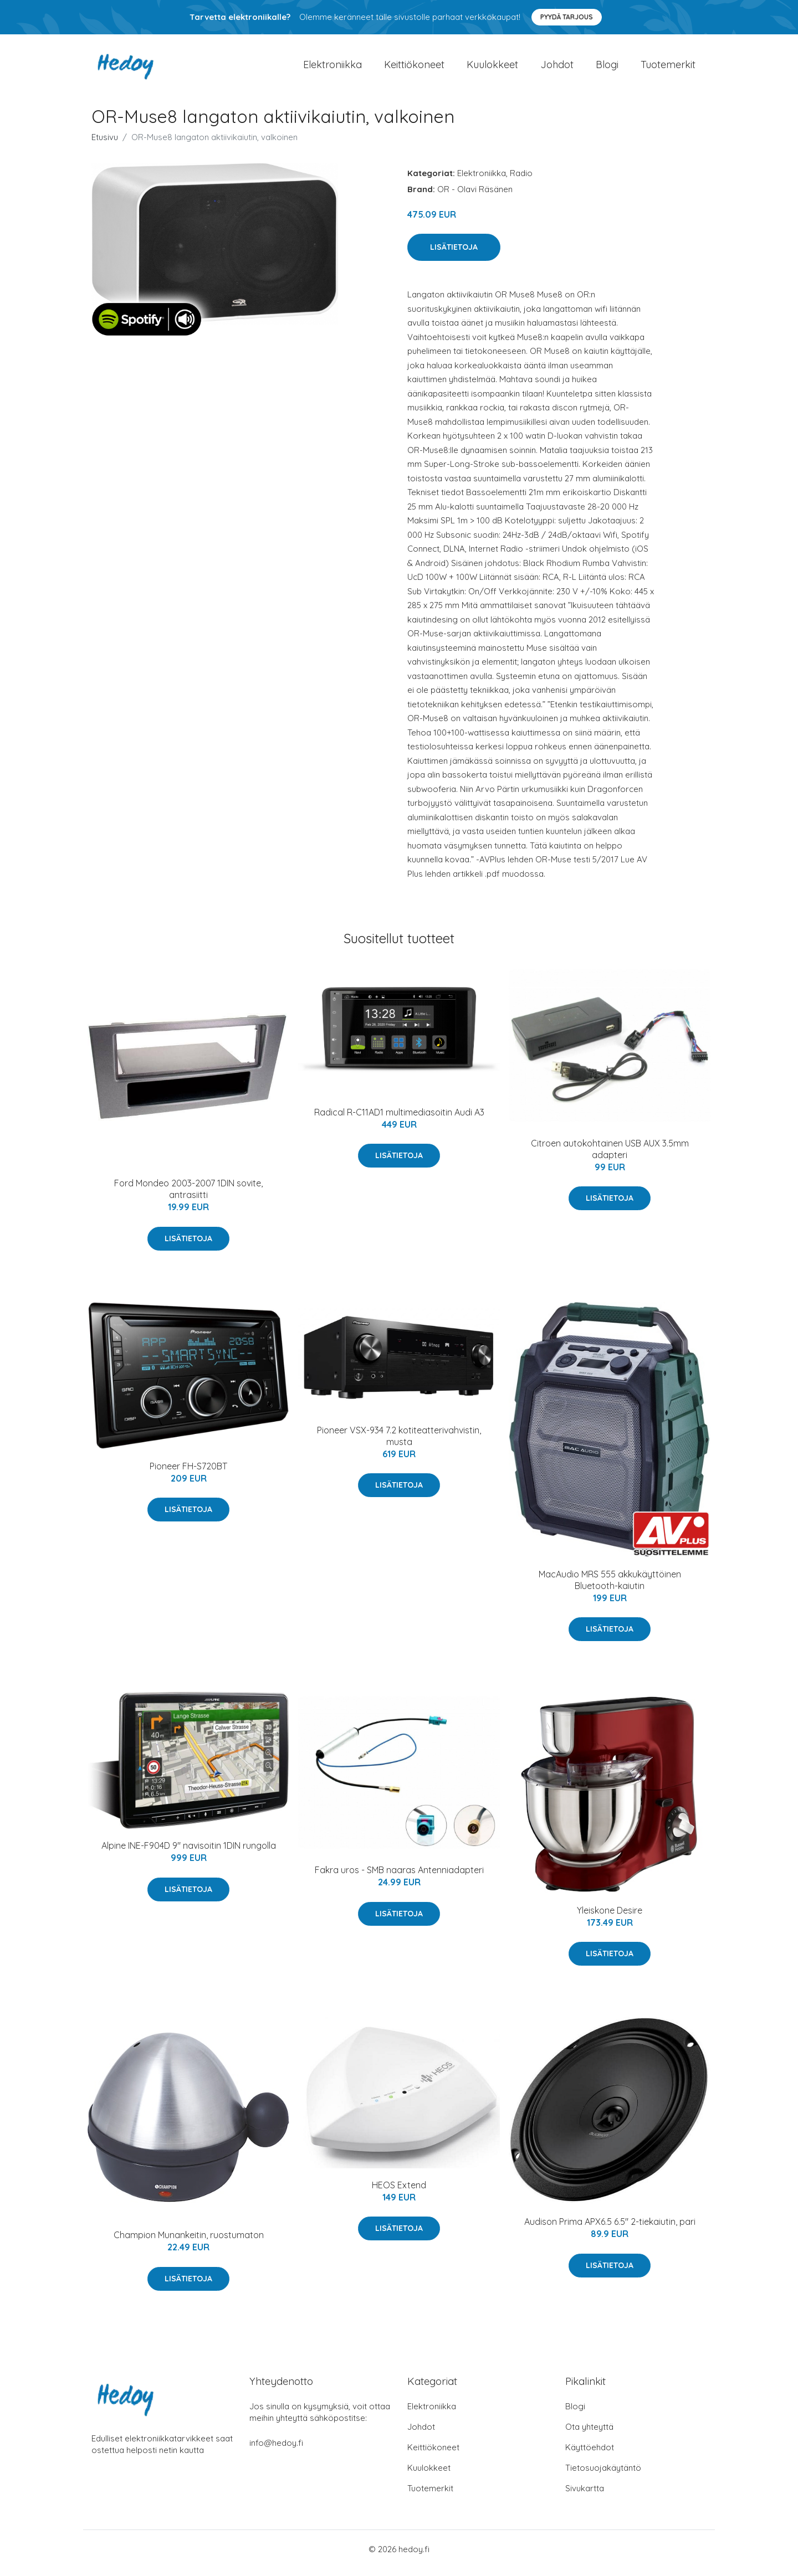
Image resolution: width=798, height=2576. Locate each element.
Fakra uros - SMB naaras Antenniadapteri (399, 1877)
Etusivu (104, 145)
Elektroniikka (332, 68)
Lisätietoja (454, 255)
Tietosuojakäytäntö (603, 2475)
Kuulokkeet (492, 68)
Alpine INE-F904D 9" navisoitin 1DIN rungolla (188, 1853)
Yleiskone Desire (609, 1918)
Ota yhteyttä (589, 2434)
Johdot (557, 68)
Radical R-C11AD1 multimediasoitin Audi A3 (399, 1119)
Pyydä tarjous (566, 17)
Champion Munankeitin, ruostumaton (189, 2242)
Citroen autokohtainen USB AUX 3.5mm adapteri (610, 1156)
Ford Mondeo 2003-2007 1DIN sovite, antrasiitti (188, 1196)
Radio (521, 181)
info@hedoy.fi (276, 2450)
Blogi (607, 68)
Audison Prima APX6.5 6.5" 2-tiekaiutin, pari (609, 2229)
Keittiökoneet (414, 68)
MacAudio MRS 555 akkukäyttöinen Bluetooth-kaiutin (610, 1587)
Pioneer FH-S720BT (188, 1473)
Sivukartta (584, 2496)
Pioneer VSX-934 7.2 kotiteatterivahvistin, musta (399, 1443)
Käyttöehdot (589, 2455)
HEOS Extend (399, 2192)
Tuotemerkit (668, 68)
